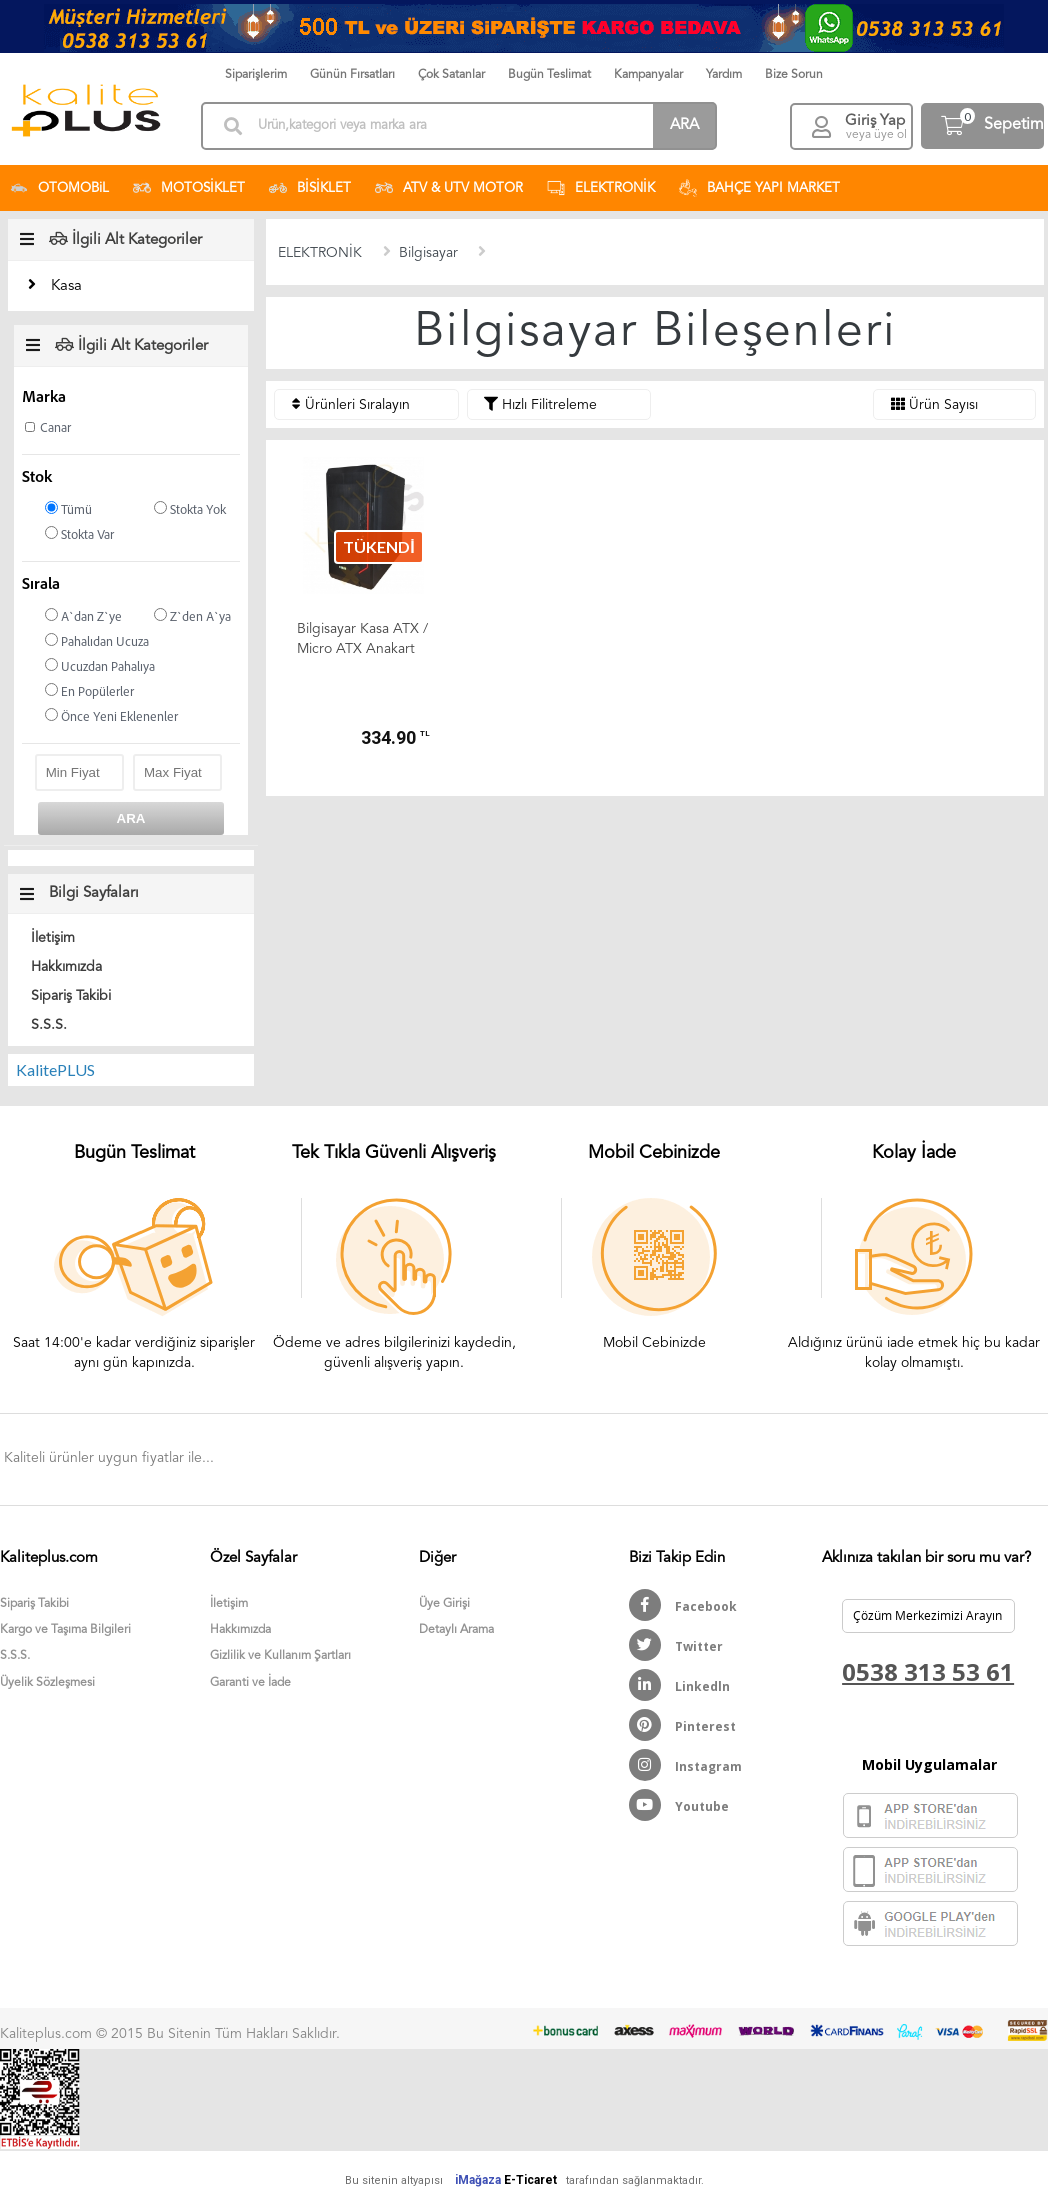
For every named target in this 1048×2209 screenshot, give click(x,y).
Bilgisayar (428, 253)
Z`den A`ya (192, 616)
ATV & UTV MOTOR (449, 188)
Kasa (66, 286)
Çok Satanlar (451, 75)
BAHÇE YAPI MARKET (759, 188)
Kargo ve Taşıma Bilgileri (65, 1630)
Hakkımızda (66, 967)
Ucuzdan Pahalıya (100, 666)
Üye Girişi (444, 1604)
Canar (55, 429)
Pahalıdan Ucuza (97, 641)
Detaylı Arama (456, 1630)
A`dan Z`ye (83, 616)
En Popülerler (89, 691)
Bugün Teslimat (549, 75)
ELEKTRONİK (601, 188)
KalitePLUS (55, 1069)
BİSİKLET (310, 188)
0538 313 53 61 (928, 1671)
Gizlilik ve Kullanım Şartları (280, 1656)
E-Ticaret (530, 2180)
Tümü (68, 509)
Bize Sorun (794, 75)
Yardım (724, 75)
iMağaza (478, 2180)
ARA (684, 125)
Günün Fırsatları (352, 75)
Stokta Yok (190, 509)
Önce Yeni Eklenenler (111, 716)
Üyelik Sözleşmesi (47, 1683)
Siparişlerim (256, 75)
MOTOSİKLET (189, 188)
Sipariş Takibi (71, 996)
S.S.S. (49, 1025)
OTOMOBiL (59, 188)
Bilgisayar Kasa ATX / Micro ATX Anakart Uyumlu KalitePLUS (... (362, 640)
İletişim (53, 938)
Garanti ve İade (250, 1683)
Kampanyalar (648, 75)
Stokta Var (79, 534)
